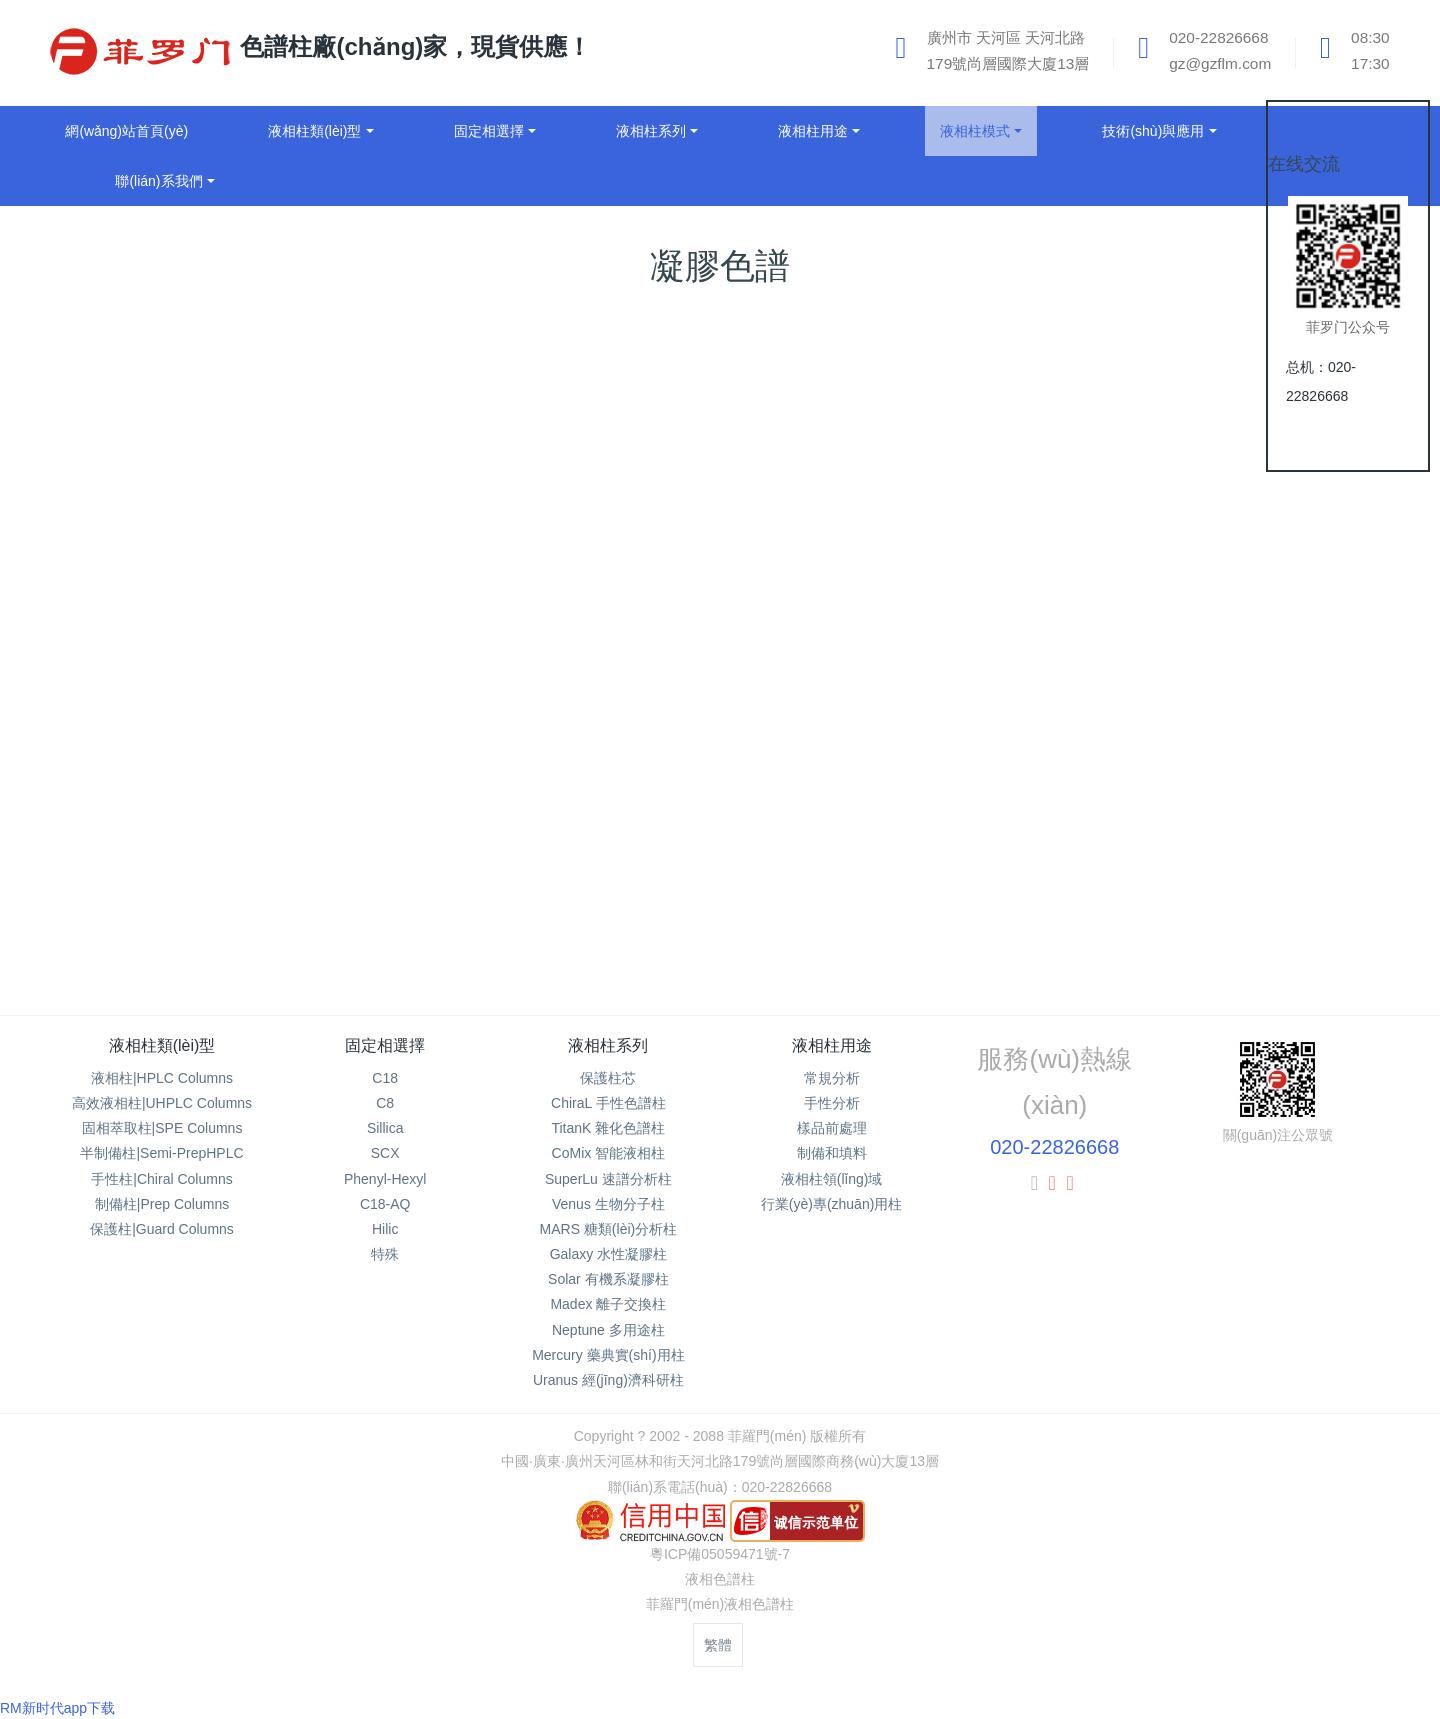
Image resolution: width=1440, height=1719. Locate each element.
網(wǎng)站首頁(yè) (126, 131)
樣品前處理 (832, 1128)
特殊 (385, 1254)
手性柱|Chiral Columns (161, 1179)
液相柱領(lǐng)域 (832, 1179)
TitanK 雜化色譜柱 (608, 1128)
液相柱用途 (832, 1045)
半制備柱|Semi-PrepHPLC (161, 1153)
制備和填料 (832, 1153)
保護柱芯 (608, 1078)
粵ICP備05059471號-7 (720, 1554)
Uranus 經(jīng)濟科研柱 (608, 1380)
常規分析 (832, 1078)
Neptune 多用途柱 (608, 1330)
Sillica (385, 1128)
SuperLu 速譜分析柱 (608, 1179)
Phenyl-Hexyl (385, 1179)
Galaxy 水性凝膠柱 (608, 1254)
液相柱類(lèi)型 (162, 1045)
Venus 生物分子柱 (608, 1204)
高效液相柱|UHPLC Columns (162, 1103)
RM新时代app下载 (57, 1708)
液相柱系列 (608, 1045)
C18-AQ (385, 1204)
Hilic (385, 1229)
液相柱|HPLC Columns (162, 1078)
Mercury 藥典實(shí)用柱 (608, 1355)
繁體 (718, 1645)
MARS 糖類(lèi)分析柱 (609, 1229)
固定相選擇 (385, 1045)
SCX (385, 1153)
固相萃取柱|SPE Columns (162, 1128)
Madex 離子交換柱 (608, 1304)
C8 (385, 1103)
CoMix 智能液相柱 (609, 1153)
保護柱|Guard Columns (162, 1229)
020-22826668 (1054, 1147)
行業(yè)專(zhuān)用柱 (832, 1204)
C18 (385, 1078)
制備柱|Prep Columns (162, 1204)
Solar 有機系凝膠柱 (608, 1279)
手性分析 (832, 1103)
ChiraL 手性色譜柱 (608, 1103)
